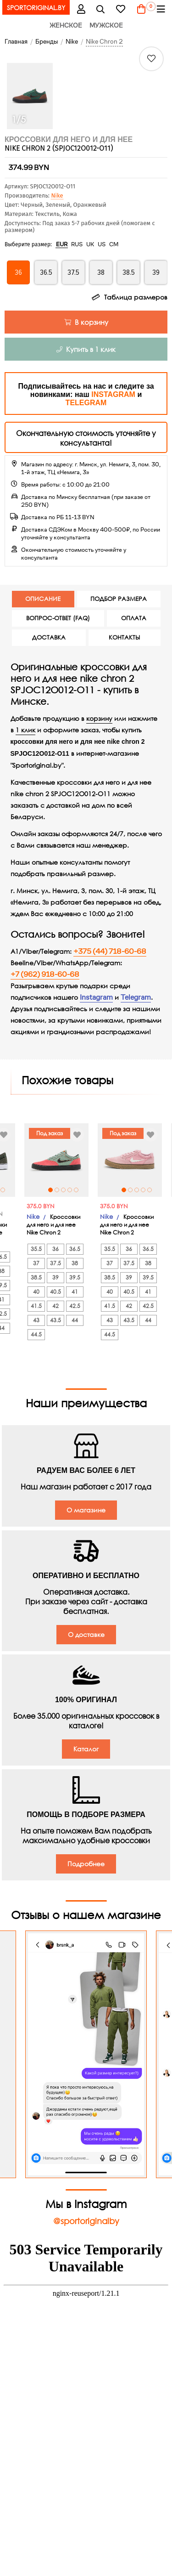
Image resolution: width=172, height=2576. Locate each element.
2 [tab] (6, 1190)
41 (24, 1292)
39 (78, 1285)
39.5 (24, 1277)
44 (24, 1320)
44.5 (59, 1342)
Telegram (136, 997)
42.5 (24, 1306)
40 (59, 1299)
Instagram (96, 997)
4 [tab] (19, 1190)
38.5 (59, 1285)
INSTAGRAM (113, 394)
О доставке (86, 1634)
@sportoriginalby (86, 2221)
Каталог (86, 1748)
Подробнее (86, 1863)
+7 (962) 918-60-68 (45, 974)
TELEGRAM (86, 403)
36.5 (24, 1249)
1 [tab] (73, 1190)
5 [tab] (25, 1190)
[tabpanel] (79, 1160)
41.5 (59, 1314)
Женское (66, 25)
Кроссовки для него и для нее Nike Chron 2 (76, 1232)
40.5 (78, 1299)
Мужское (106, 25)
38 (24, 1263)
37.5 (78, 1271)
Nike (57, 195)
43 (59, 1328)
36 (78, 1257)
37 (59, 1271)
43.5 (78, 1328)
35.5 (59, 1257)
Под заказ (72, 1133)
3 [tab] (86, 1190)
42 (78, 1314)
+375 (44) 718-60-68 (109, 951)
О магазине (86, 1510)
